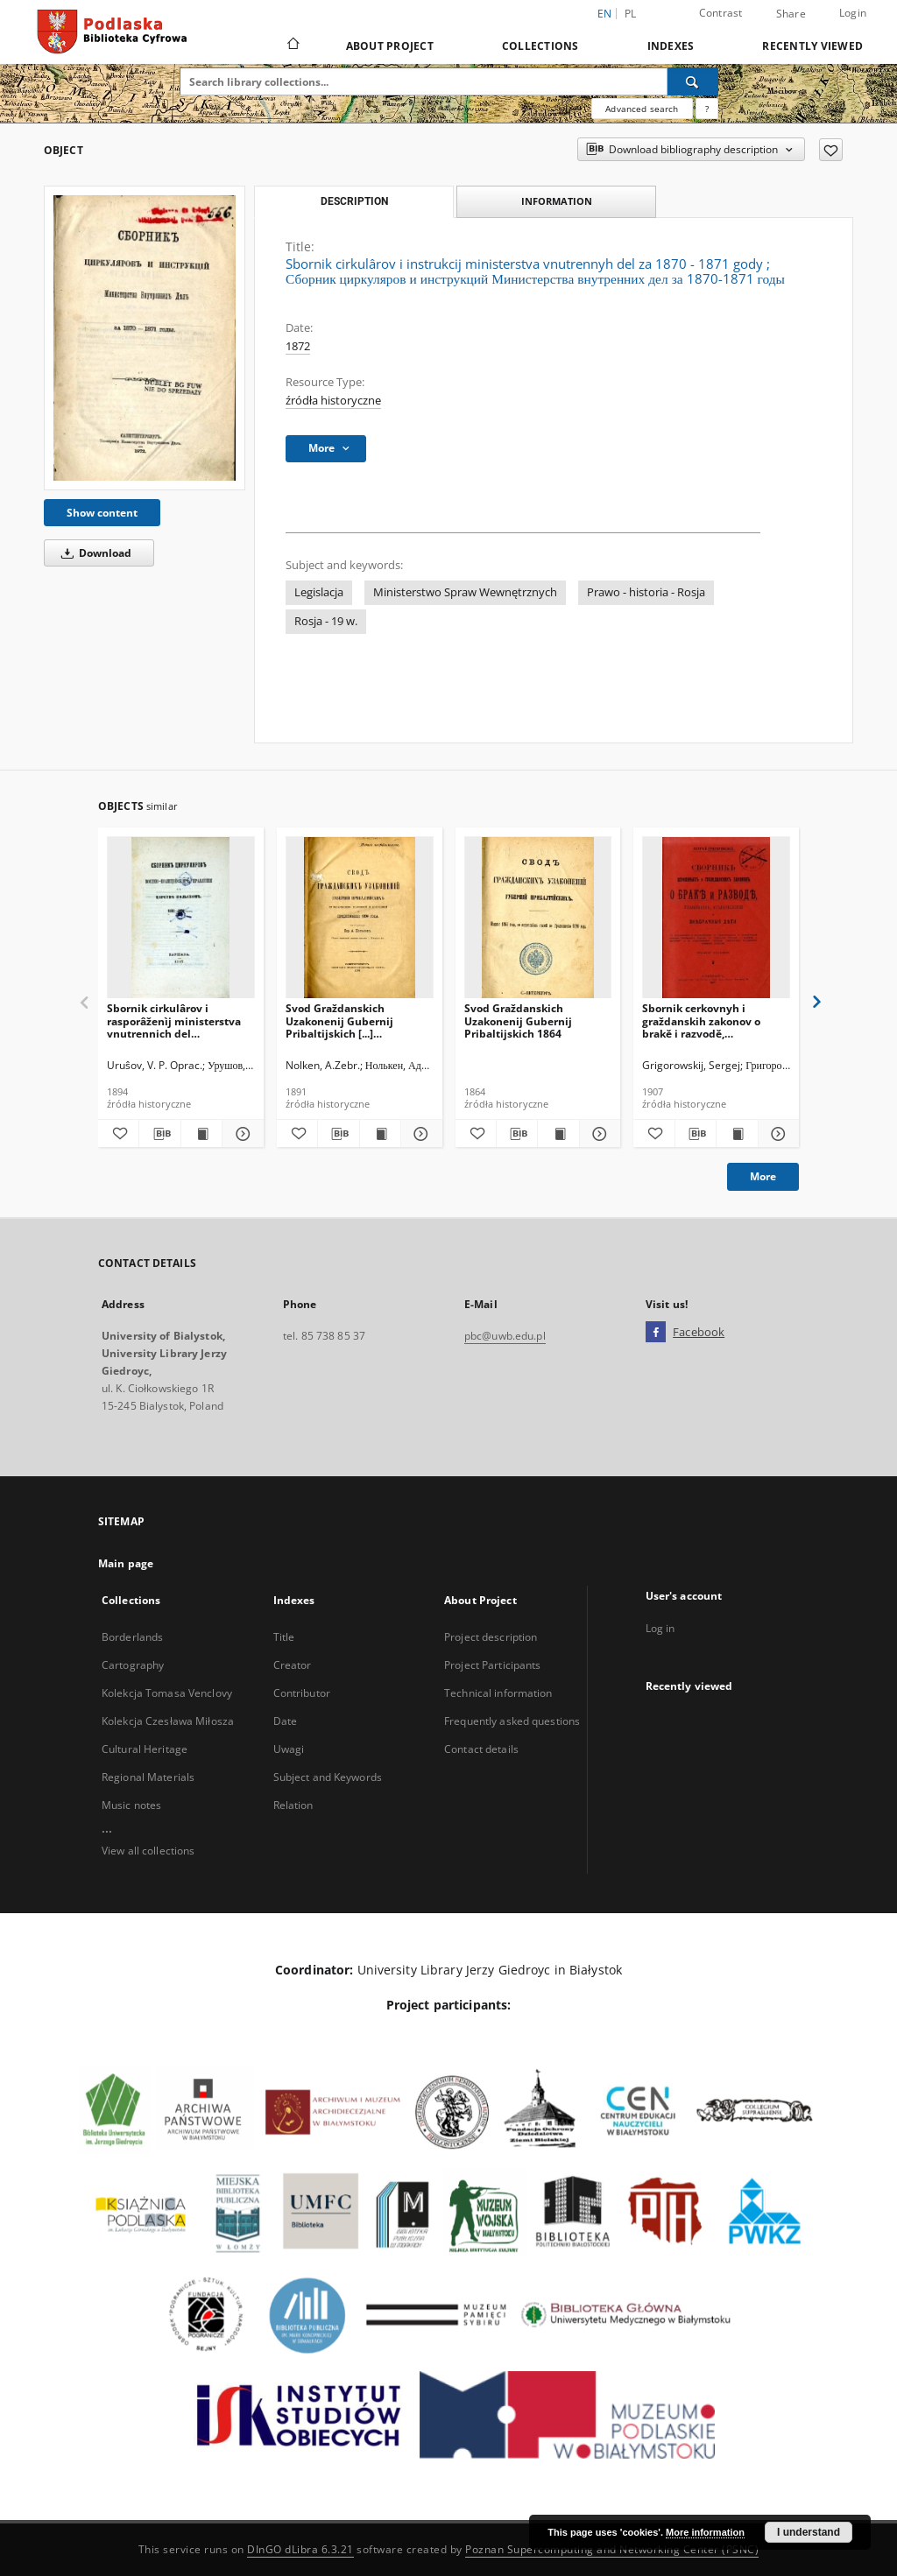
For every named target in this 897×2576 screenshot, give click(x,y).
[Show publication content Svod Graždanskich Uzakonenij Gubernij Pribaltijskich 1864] (558, 1134)
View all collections (148, 1850)
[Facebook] (656, 1333)
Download (93, 553)
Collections (540, 46)
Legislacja (318, 592)
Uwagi (289, 1749)
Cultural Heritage (144, 1749)
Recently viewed (812, 46)
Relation (293, 1805)
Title (284, 1636)
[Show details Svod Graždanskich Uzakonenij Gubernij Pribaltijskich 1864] (597, 1134)
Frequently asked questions (512, 1721)
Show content (102, 512)
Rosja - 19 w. (325, 621)
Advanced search (641, 108)
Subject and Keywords (327, 1777)
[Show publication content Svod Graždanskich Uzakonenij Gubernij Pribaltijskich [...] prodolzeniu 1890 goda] (380, 1134)
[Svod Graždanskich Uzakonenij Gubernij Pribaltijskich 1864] (538, 918)
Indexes (671, 46)
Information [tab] (556, 201)
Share (791, 14)
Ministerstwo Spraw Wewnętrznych (465, 592)
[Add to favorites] (831, 149)
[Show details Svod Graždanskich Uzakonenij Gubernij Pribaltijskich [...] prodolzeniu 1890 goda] (419, 1134)
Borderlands (132, 1636)
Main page (125, 1563)
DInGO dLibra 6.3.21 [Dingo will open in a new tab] (300, 2549)
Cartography (133, 1665)
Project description (490, 1636)
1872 (298, 346)
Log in (660, 1628)
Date (285, 1721)
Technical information (498, 1693)
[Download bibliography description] (159, 1134)
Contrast (721, 12)
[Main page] (292, 45)
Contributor (301, 1693)
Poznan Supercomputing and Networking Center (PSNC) (612, 2549)
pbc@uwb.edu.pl (505, 1335)
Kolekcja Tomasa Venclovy (167, 1693)
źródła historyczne (333, 400)
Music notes (131, 1805)
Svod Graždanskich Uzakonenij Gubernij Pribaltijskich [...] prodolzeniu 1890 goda (345, 1020)
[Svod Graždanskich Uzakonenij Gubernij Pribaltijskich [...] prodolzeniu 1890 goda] (359, 918)
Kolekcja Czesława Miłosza (168, 1721)
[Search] (692, 81)
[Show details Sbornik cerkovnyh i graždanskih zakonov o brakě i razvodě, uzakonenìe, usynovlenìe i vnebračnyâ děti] (776, 1134)
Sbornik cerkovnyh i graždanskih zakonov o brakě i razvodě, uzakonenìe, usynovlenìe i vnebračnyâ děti (710, 1020)
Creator (292, 1665)
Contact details (481, 1749)
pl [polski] (631, 13)
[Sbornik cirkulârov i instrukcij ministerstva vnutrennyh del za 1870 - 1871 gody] (144, 338)
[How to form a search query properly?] (707, 108)
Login (852, 12)
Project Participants (492, 1665)
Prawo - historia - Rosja (646, 592)
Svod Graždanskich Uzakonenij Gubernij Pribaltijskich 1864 (518, 1020)
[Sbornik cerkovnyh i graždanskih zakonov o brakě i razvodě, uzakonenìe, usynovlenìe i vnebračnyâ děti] (716, 918)
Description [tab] (354, 201)
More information (705, 2532)
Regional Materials (148, 1777)
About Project (390, 46)
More (763, 1176)
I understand (808, 2532)
